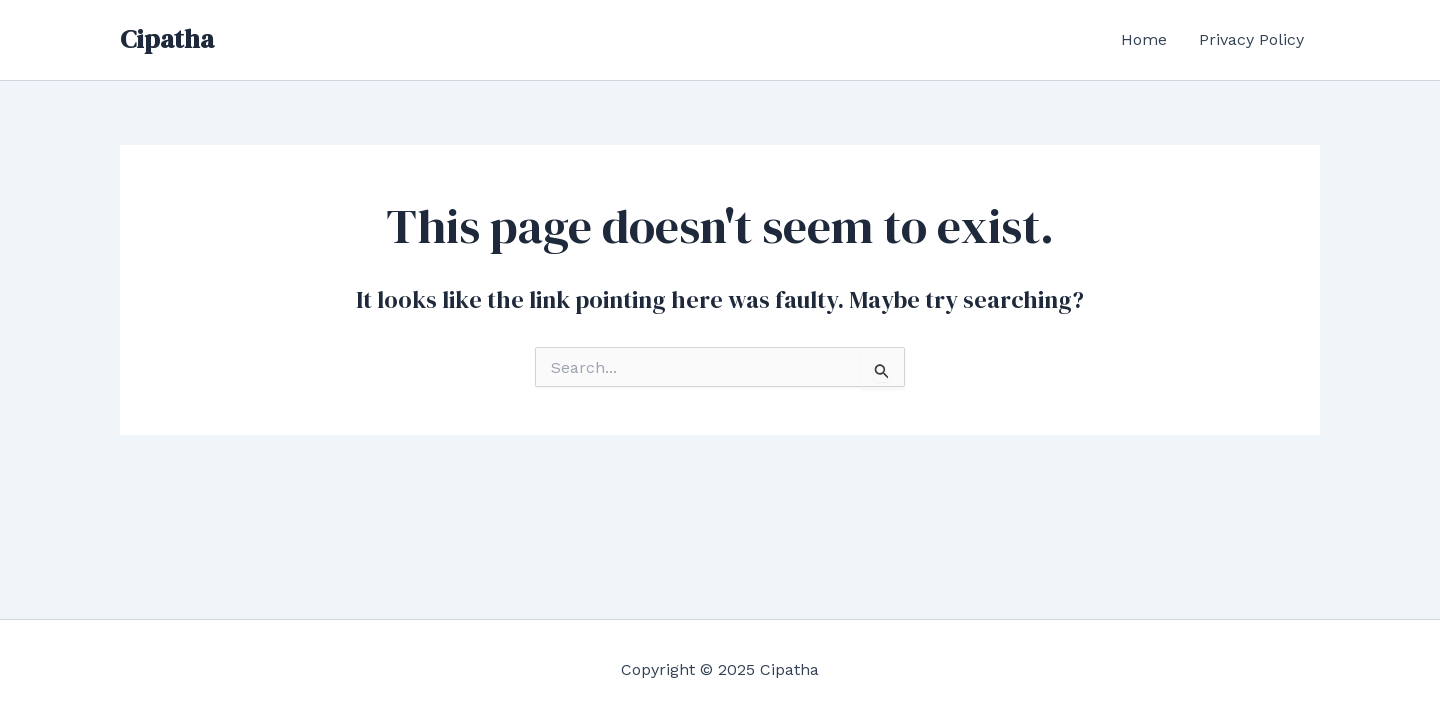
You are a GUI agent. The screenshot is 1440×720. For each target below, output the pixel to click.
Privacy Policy (1251, 39)
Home (1144, 39)
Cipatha (167, 39)
